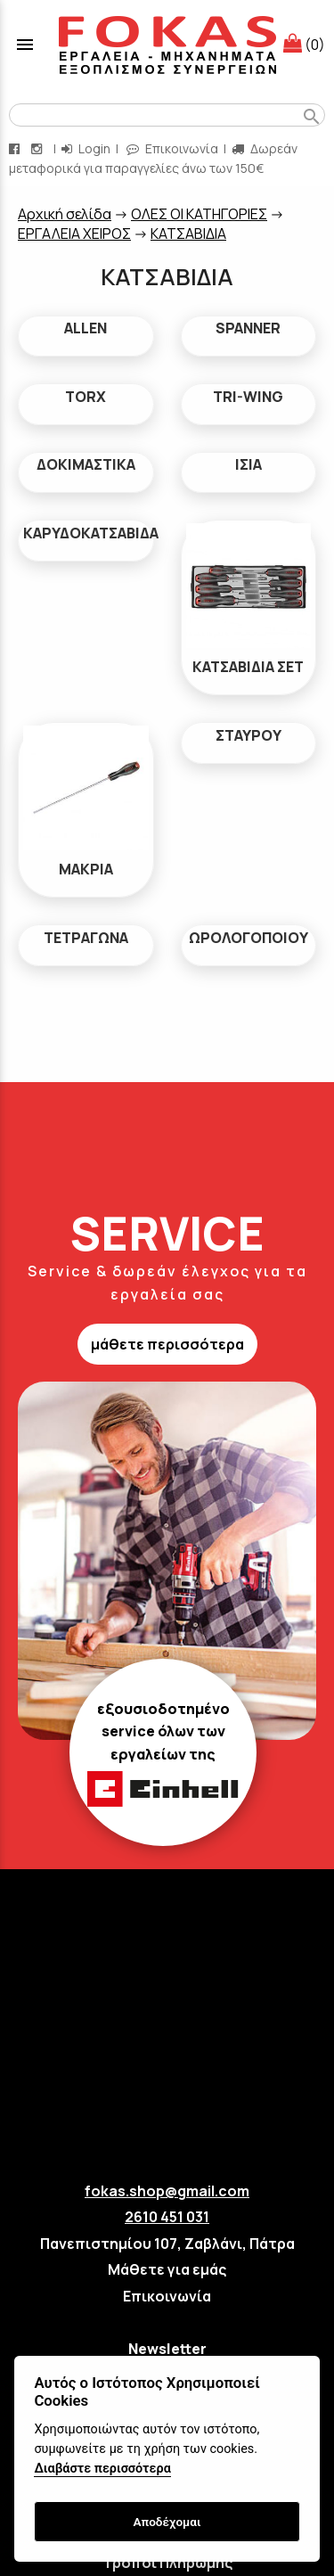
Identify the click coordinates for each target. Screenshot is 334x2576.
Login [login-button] (85, 148)
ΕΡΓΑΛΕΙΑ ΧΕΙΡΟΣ (74, 233)
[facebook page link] (16, 148)
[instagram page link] (38, 148)
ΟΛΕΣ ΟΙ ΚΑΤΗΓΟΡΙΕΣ (199, 214)
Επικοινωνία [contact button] (172, 148)
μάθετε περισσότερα (167, 1344)
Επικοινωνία (167, 2296)
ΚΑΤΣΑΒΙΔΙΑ (188, 233)
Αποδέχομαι (166, 2521)
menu (25, 44)
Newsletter (167, 2349)
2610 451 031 (167, 2217)
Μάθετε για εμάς (167, 2269)
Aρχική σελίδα (64, 214)
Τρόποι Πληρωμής (167, 2562)
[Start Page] (167, 44)
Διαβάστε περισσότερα (102, 2468)
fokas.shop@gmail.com (167, 2191)
